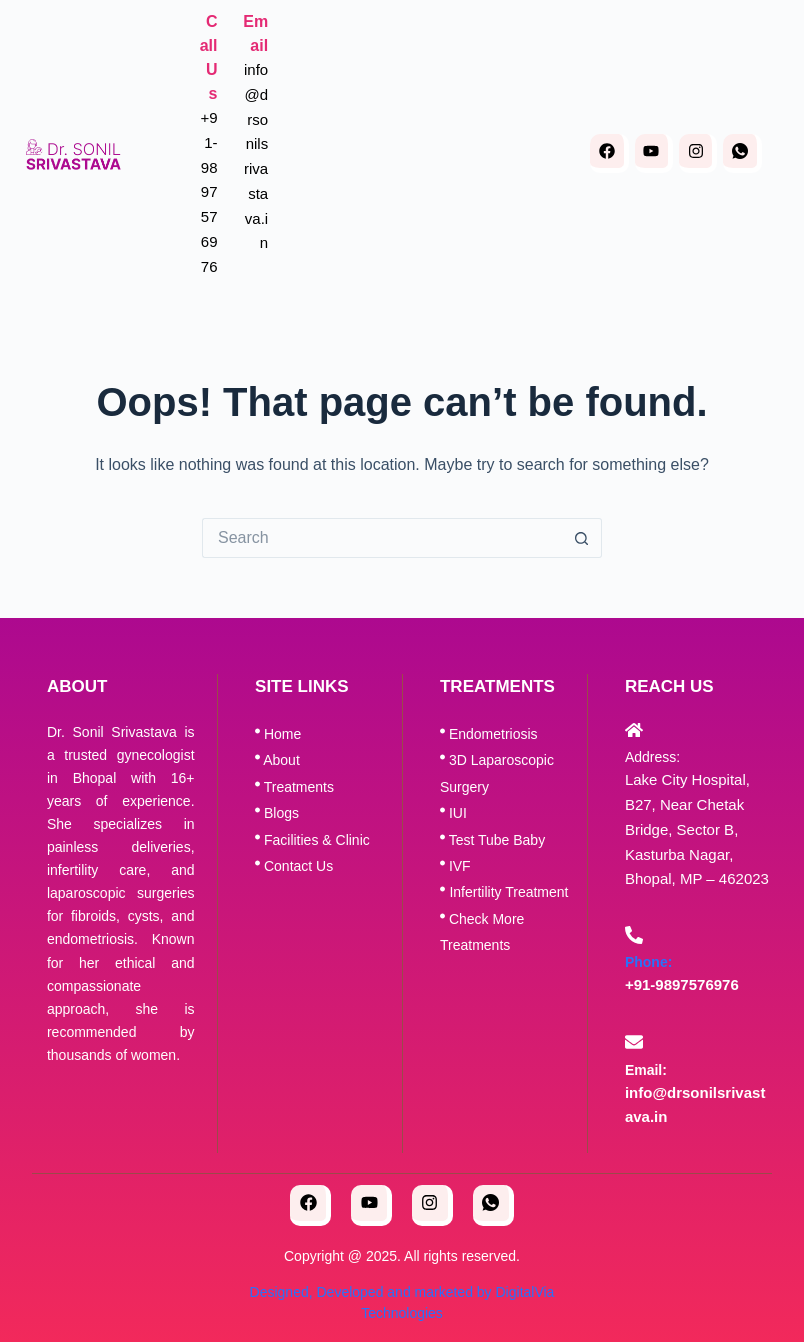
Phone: (648, 962)
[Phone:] (634, 935)
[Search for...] (382, 538)
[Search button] (582, 538)
